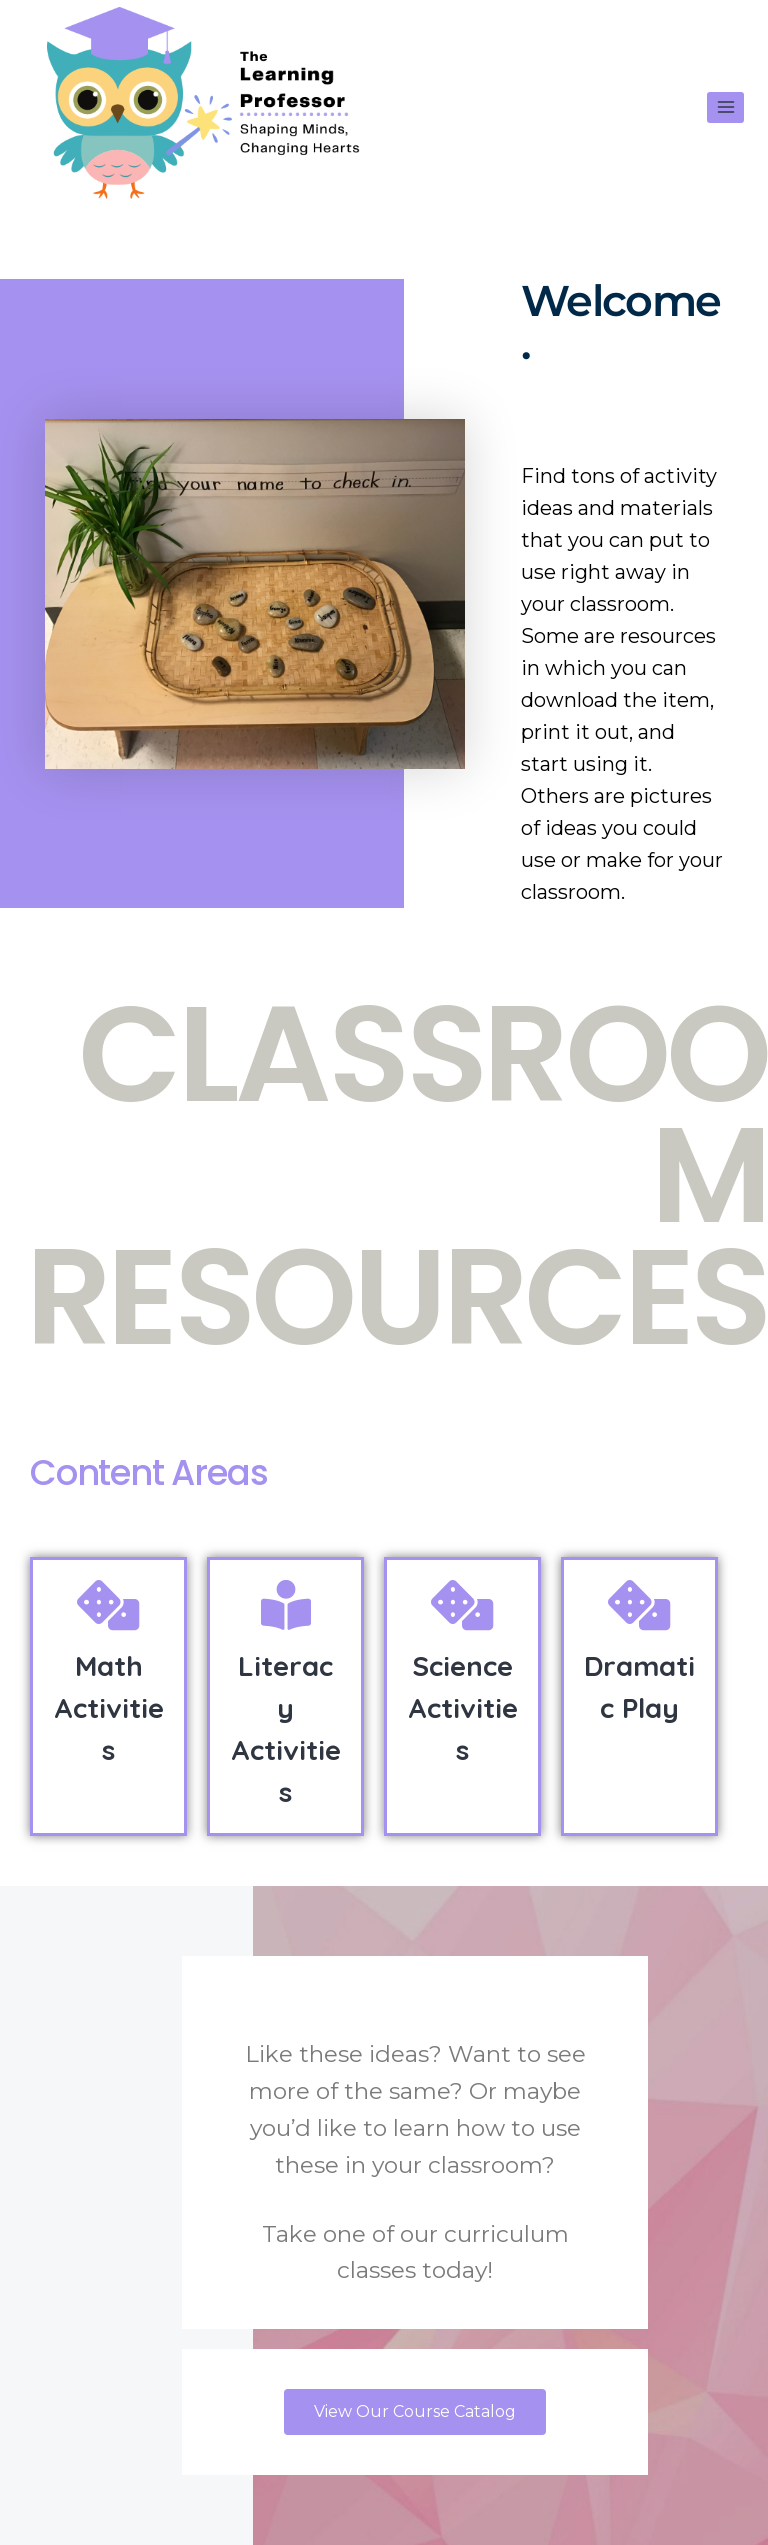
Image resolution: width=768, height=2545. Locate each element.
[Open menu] (725, 107)
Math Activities (109, 1707)
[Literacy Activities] (286, 1605)
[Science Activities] (463, 1605)
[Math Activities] (109, 1605)
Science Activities (463, 1707)
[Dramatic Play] (640, 1605)
